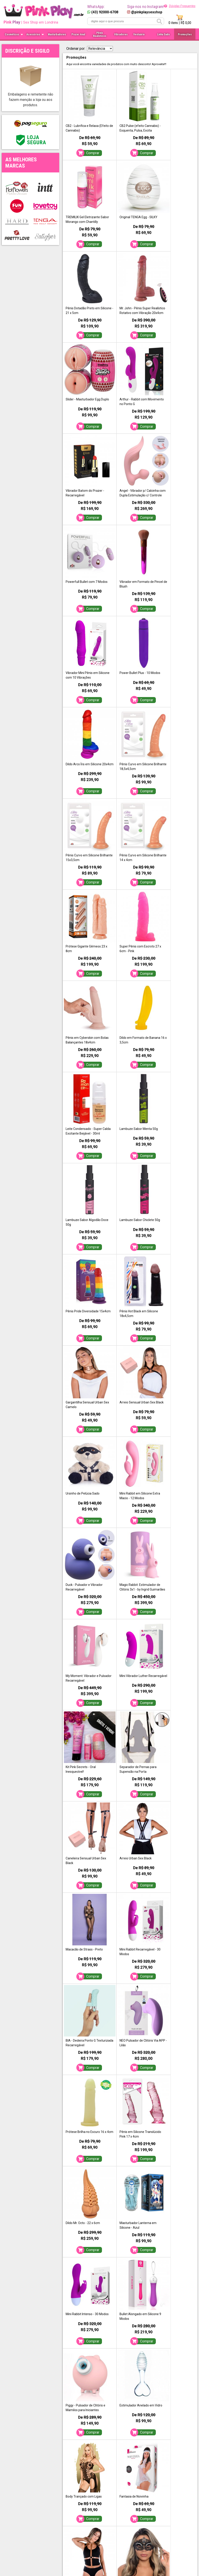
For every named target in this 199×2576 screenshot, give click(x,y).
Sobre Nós (143, 2442)
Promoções (76, 57)
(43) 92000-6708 (102, 12)
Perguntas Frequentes (27, 2466)
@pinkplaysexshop (144, 12)
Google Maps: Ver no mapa (33, 2458)
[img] (159, 21)
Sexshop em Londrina (152, 2490)
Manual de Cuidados (151, 2474)
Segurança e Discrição (152, 2466)
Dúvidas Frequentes (179, 6)
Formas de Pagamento (153, 2458)
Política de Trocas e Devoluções (160, 2482)
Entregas (142, 2450)
